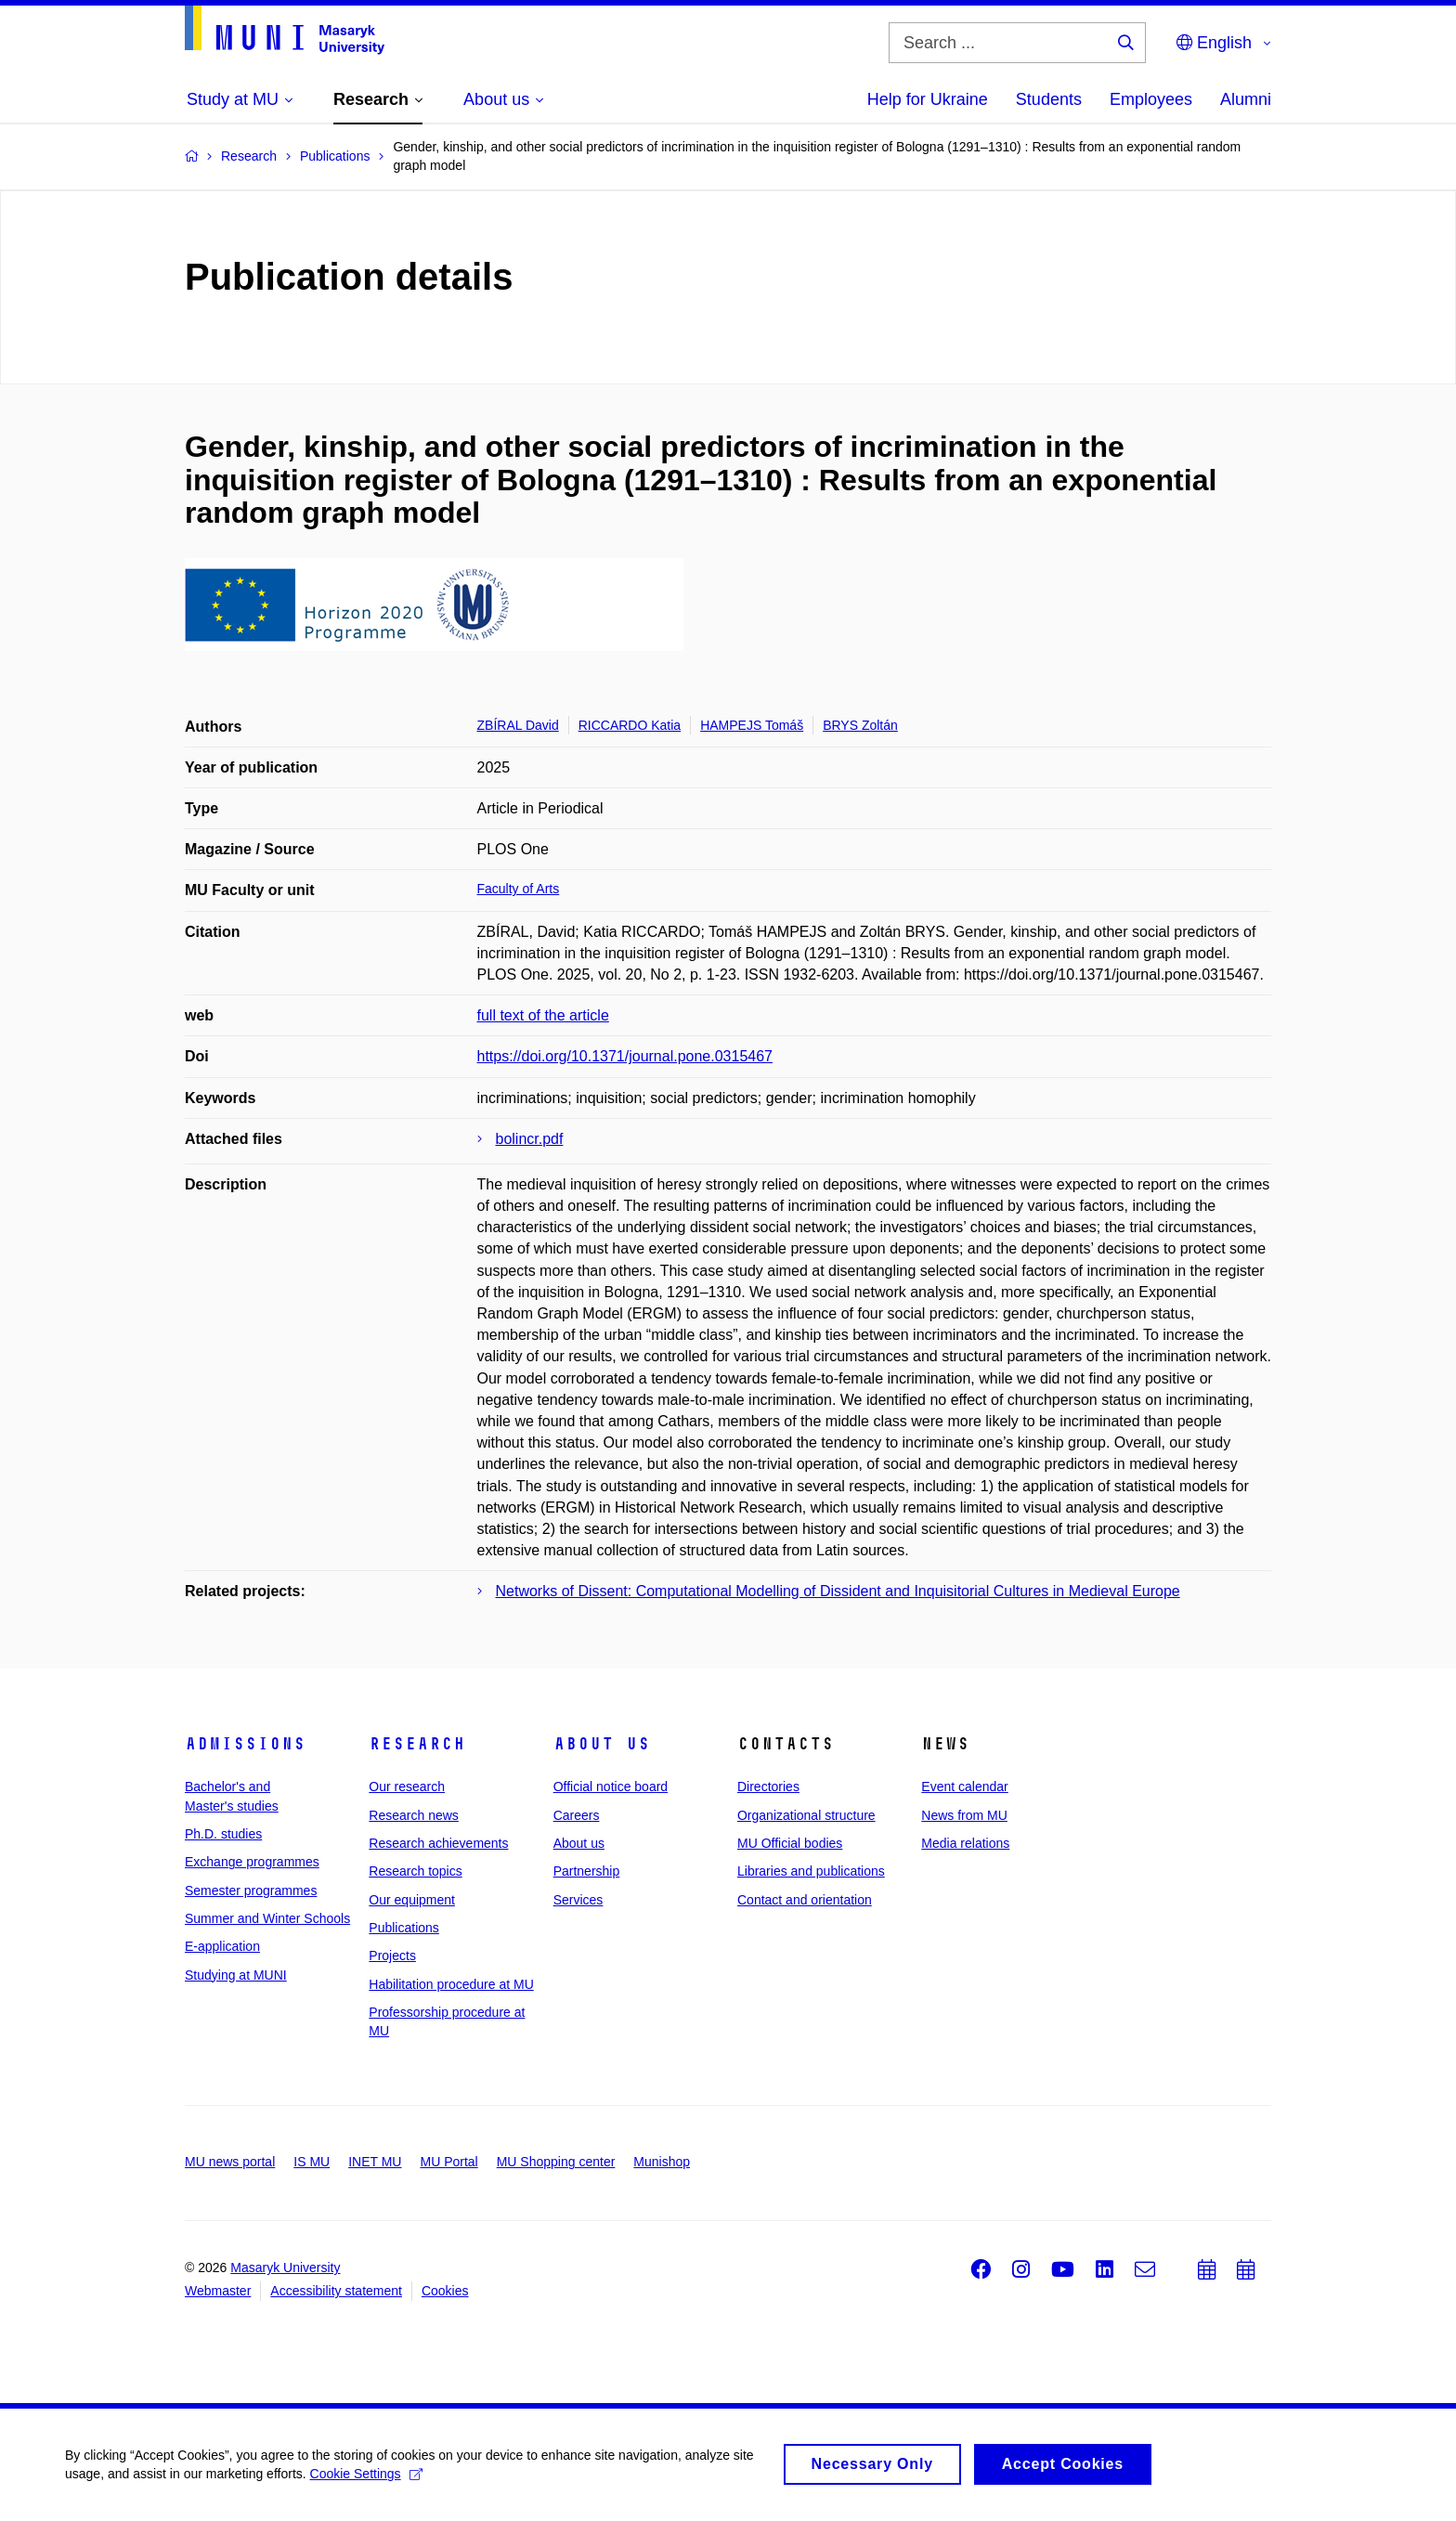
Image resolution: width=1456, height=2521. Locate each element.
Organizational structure (806, 1815)
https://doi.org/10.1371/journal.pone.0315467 (625, 1056)
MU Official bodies (789, 1843)
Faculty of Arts (518, 888)
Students (1049, 99)
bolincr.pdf (530, 1139)
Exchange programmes (252, 1861)
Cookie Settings (366, 2481)
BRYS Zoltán (860, 725)
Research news (414, 1815)
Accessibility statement (336, 2290)
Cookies (445, 2290)
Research (417, 1744)
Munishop (661, 2161)
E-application (222, 1946)
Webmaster (218, 2290)
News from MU (964, 1815)
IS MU (311, 2161)
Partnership (586, 1871)
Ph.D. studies (223, 1833)
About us (601, 1744)
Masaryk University (285, 2267)
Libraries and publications (811, 1871)
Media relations (965, 1843)
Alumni (1245, 99)
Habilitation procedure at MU (451, 1984)
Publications (404, 1927)
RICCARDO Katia (629, 725)
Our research (407, 1786)
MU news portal (230, 2161)
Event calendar (964, 1786)
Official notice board (610, 1786)
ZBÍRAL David (518, 725)
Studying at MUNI (236, 1975)
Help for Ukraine (927, 99)
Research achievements (438, 1843)
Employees (1151, 99)
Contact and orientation (804, 1899)
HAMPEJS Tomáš (751, 725)
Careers (576, 1815)
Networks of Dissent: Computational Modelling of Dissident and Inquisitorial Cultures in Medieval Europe (838, 1591)
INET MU (374, 2161)
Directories (768, 1786)
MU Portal (448, 2161)
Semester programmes (251, 1890)
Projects (392, 1955)
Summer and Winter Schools (267, 1918)
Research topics (415, 1871)
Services (578, 1899)
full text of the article (543, 1015)
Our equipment (412, 1899)
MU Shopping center (556, 2161)
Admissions (245, 1744)
